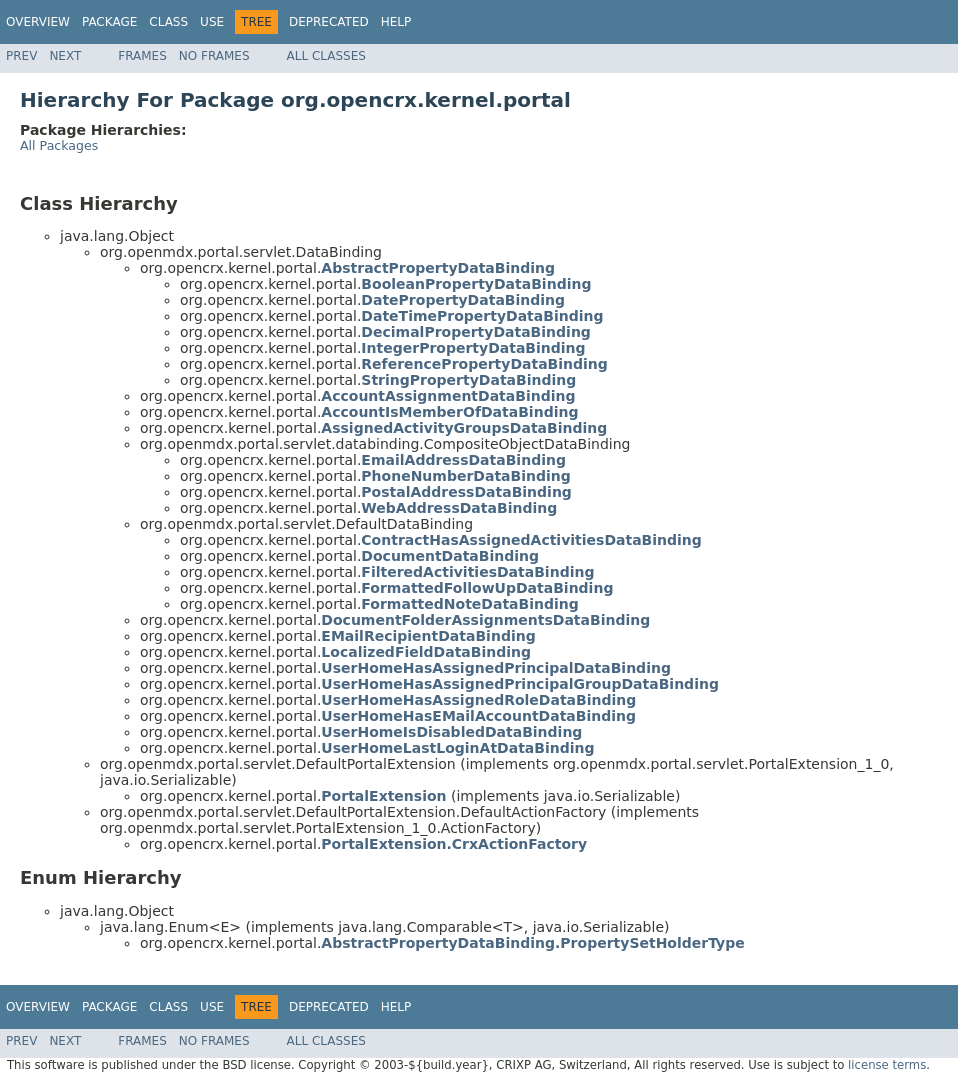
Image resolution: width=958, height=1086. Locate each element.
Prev (21, 56)
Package (109, 22)
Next (65, 56)
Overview (38, 22)
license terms (887, 1065)
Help (396, 22)
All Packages (59, 145)
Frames (142, 56)
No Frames (214, 56)
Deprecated (329, 22)
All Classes (326, 56)
